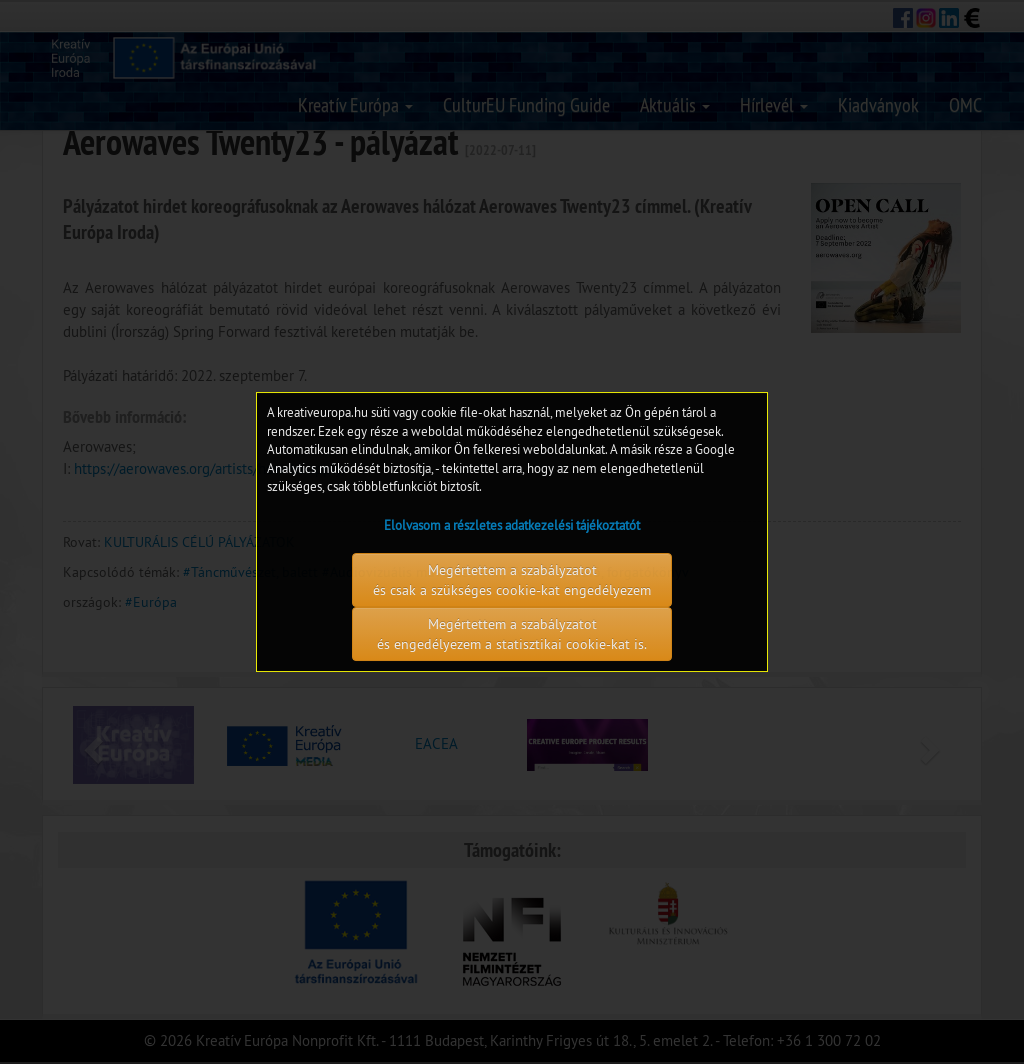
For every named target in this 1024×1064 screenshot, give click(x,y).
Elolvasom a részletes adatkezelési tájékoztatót (512, 525)
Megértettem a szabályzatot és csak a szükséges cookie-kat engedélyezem (512, 580)
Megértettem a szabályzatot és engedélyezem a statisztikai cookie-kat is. (512, 634)
